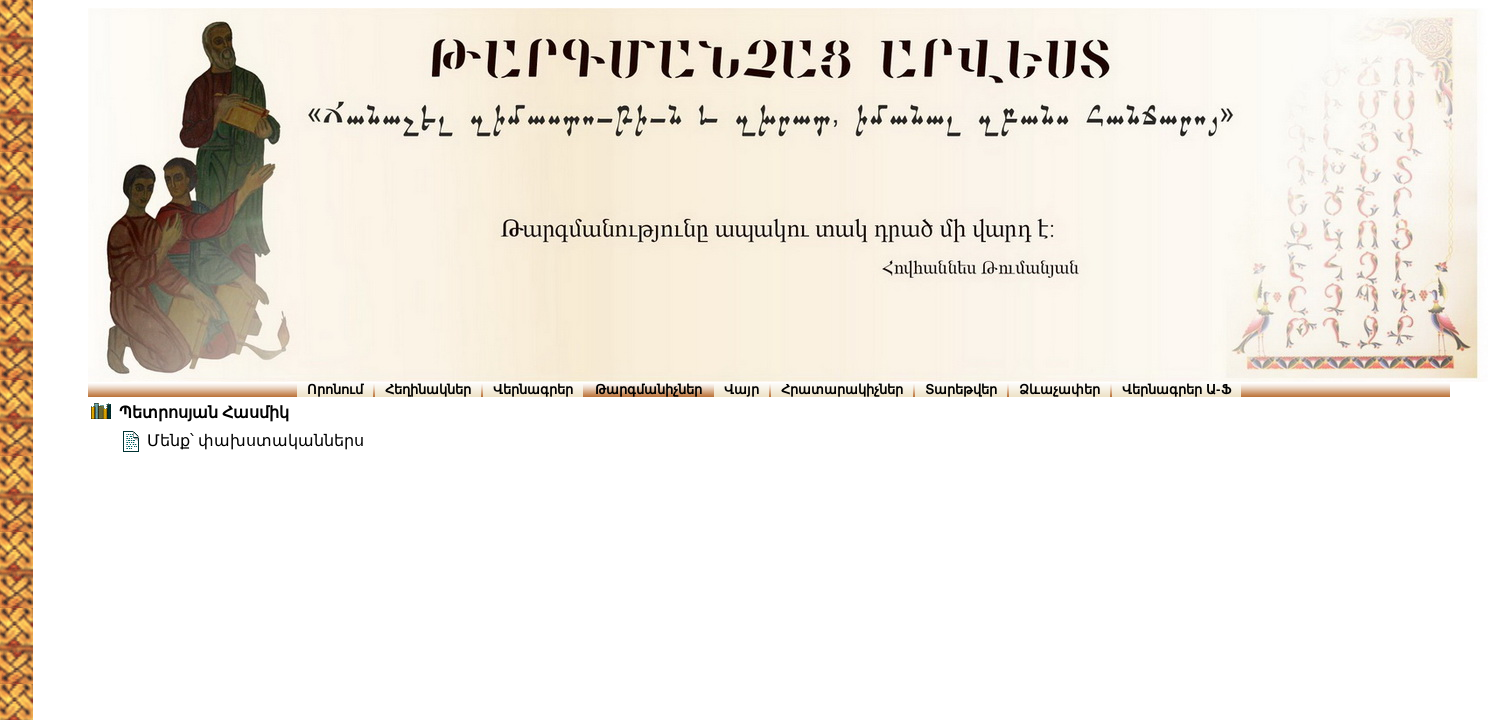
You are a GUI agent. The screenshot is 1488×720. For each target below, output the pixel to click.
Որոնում (335, 389)
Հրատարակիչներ (842, 389)
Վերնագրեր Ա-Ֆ (1176, 389)
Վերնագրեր (533, 389)
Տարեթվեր (961, 389)
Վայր (741, 389)
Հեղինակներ (428, 389)
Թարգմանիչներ (648, 389)
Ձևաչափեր (1059, 389)
